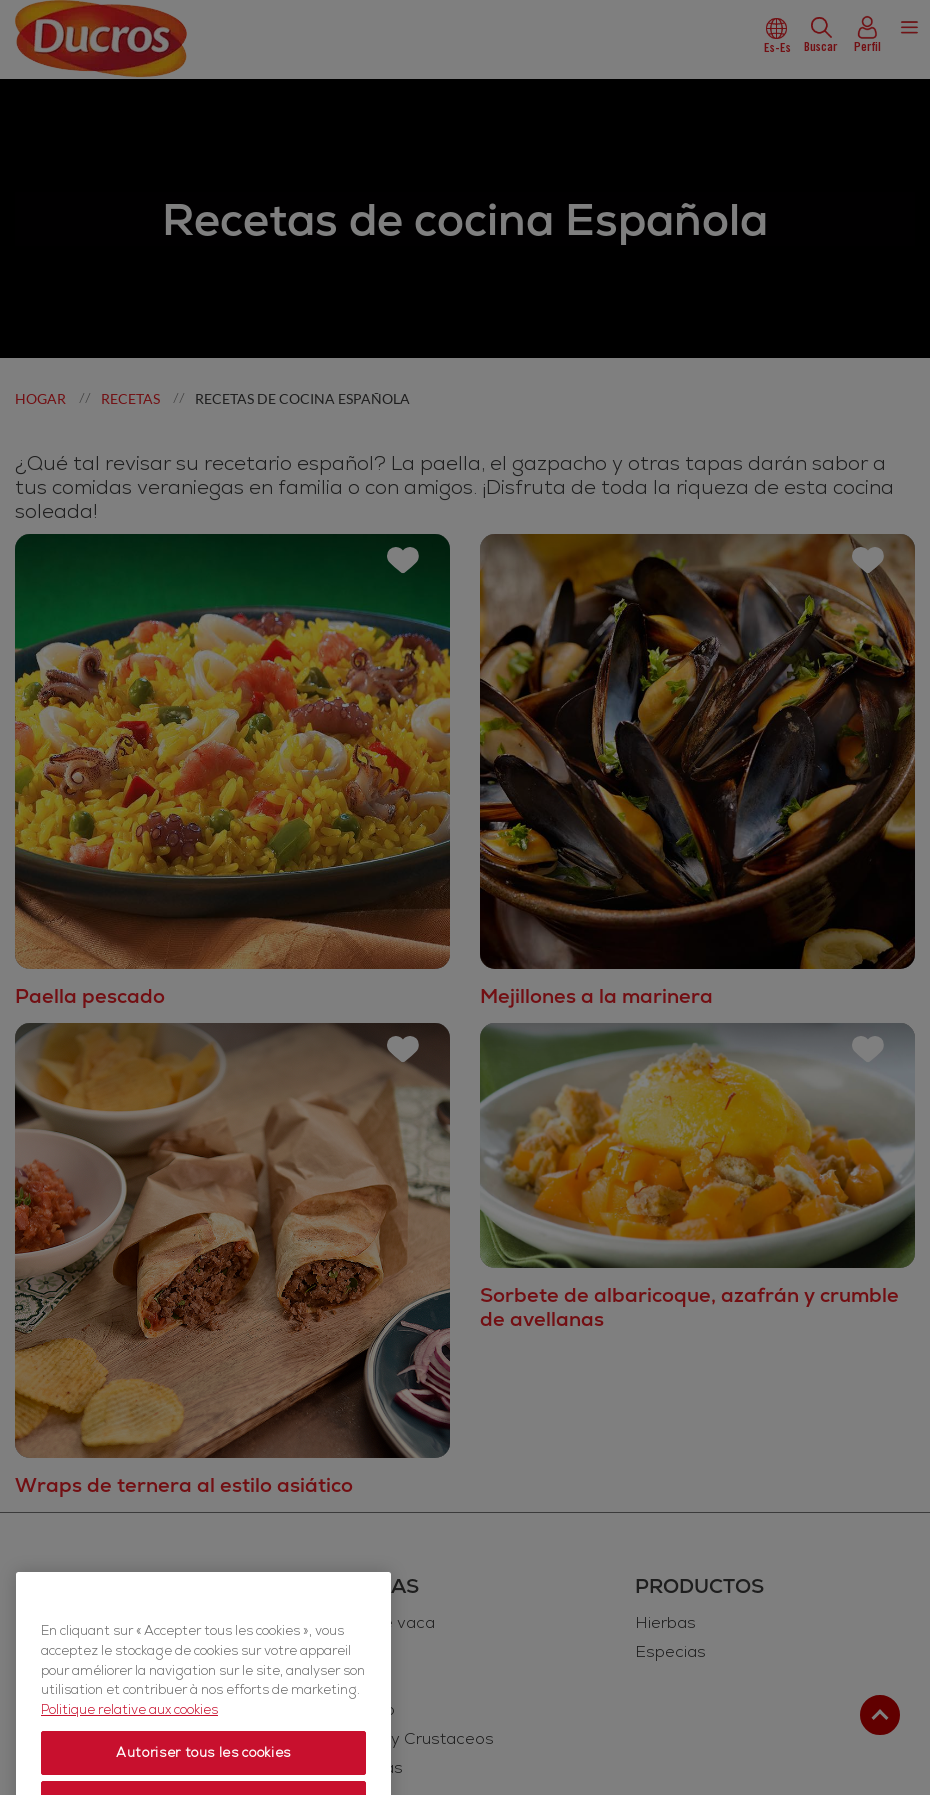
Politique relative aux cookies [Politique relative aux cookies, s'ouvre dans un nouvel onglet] (129, 1763)
